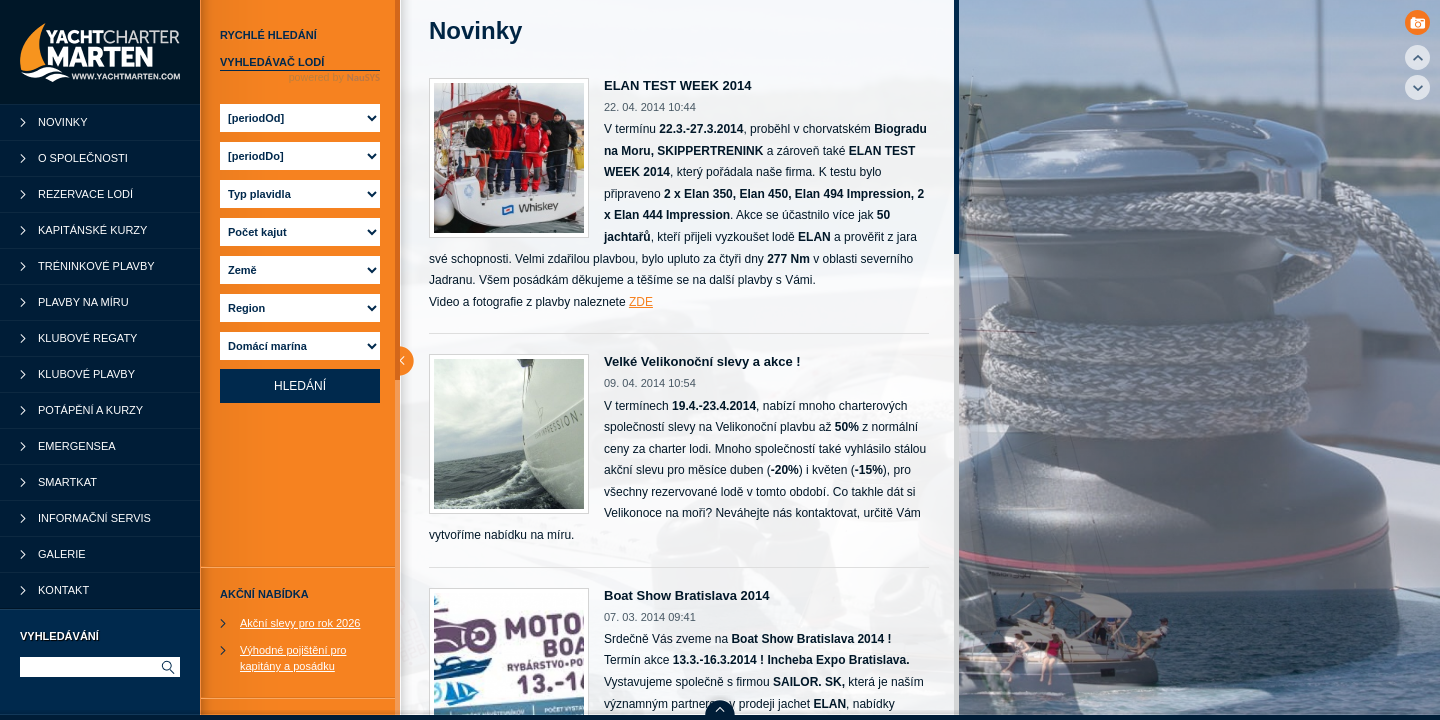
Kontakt (63, 590)
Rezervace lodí (85, 194)
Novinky (63, 122)
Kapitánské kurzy (92, 230)
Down (1417, 87)
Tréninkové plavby (96, 266)
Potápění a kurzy (90, 410)
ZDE (641, 302)
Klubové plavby (86, 374)
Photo (1417, 22)
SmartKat (67, 482)
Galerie (62, 554)
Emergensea (77, 446)
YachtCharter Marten (100, 52)
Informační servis (94, 518)
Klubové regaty (87, 338)
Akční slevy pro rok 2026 (300, 623)
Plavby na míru (83, 302)
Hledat (167, 667)
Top (1417, 57)
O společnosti (83, 158)
